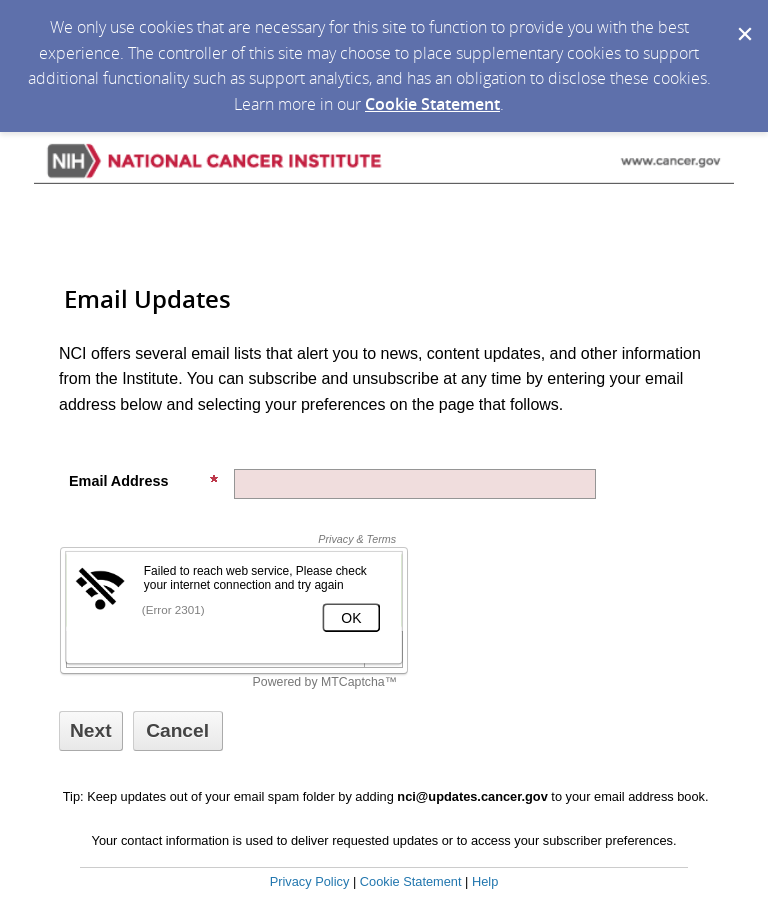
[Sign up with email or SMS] (91, 731)
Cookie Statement (432, 104)
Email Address (144, 481)
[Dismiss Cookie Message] (743, 19)
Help (485, 881)
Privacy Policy (310, 881)
